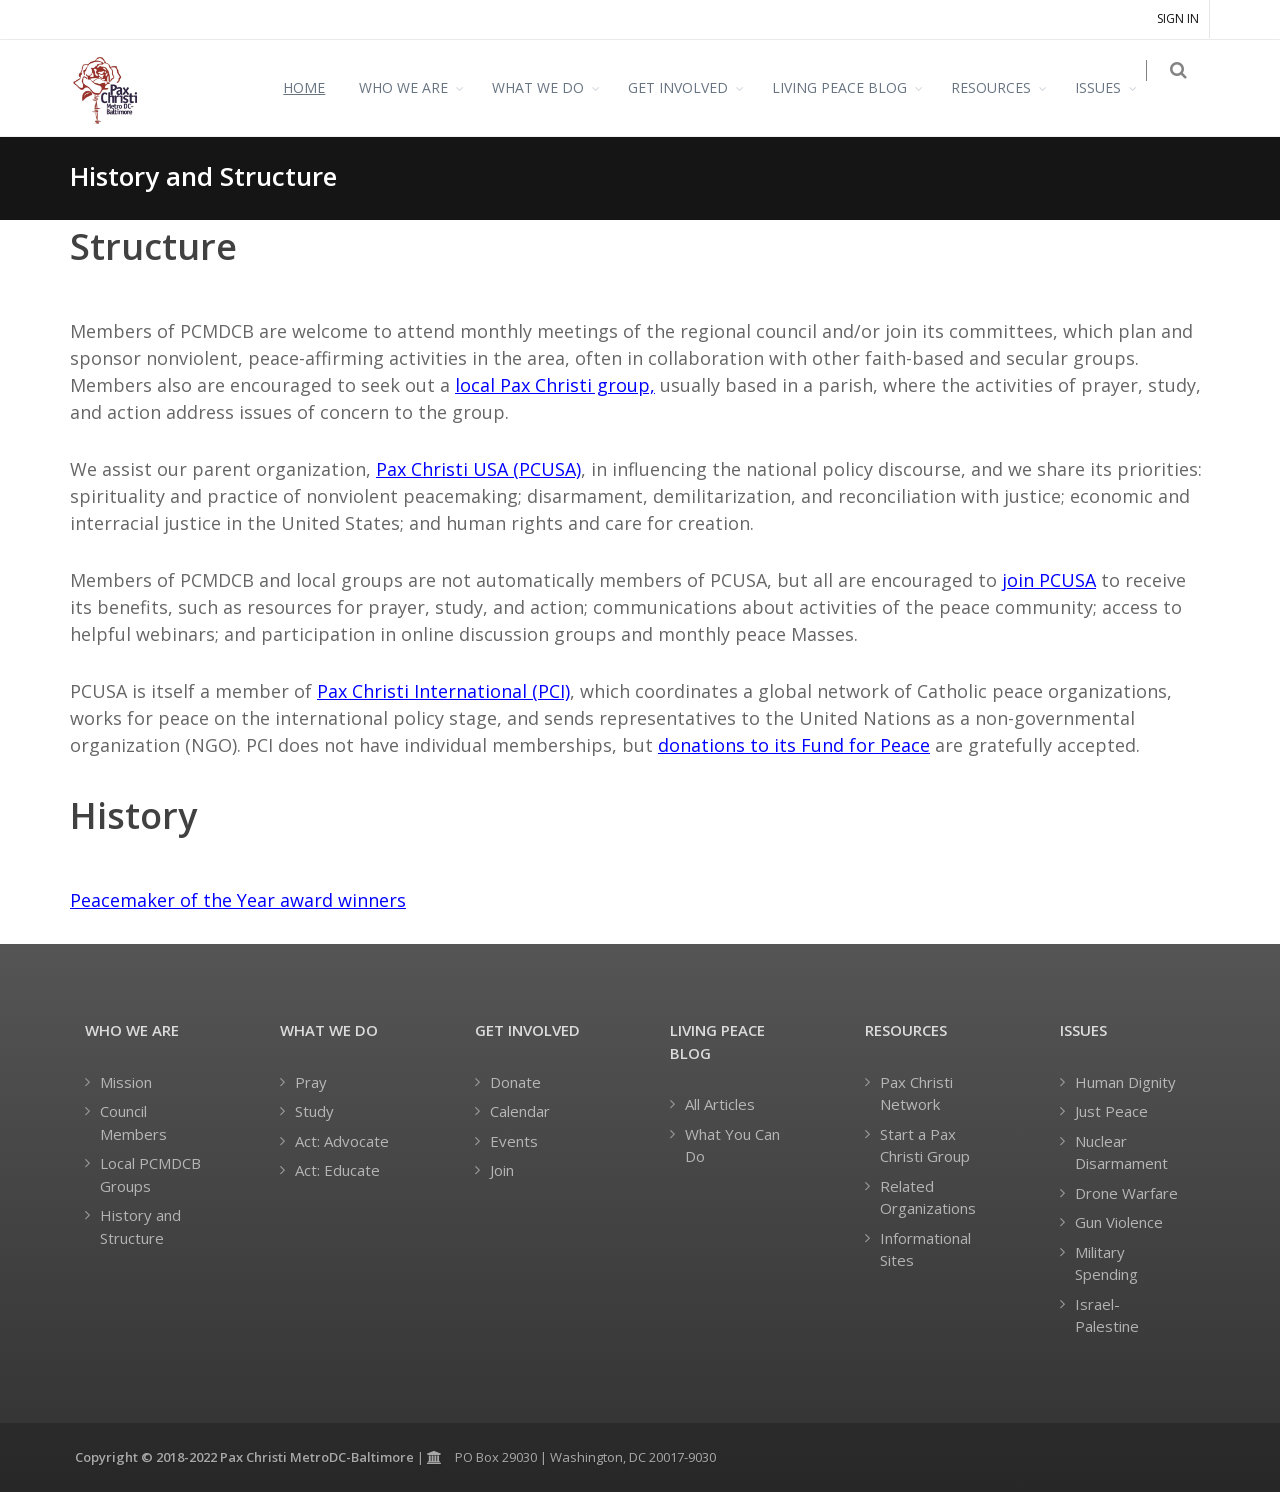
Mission (126, 1082)
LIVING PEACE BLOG (851, 87)
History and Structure (140, 1226)
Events (514, 1141)
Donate (515, 1082)
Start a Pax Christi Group (925, 1145)
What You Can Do (732, 1145)
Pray (311, 1082)
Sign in (1178, 18)
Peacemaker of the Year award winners (238, 900)
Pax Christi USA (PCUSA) (478, 469)
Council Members (133, 1122)
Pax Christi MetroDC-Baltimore (317, 1457)
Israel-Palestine (1107, 1315)
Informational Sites (925, 1249)
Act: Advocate (342, 1141)
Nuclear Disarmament (1121, 1152)
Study (314, 1111)
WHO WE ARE (415, 87)
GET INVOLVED (690, 87)
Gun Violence (1119, 1222)
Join (502, 1170)
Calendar (520, 1111)
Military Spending (1106, 1263)
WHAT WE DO (550, 87)
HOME (316, 87)
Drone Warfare (1126, 1193)
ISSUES (1110, 87)
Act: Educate (337, 1170)
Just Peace (1111, 1111)
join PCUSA (1049, 580)
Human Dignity (1125, 1082)
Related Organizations (928, 1197)
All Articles (720, 1104)
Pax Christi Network (916, 1093)
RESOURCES (1003, 87)
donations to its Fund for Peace (794, 745)
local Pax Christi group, (555, 385)
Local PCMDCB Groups (150, 1174)
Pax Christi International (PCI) (443, 691)
